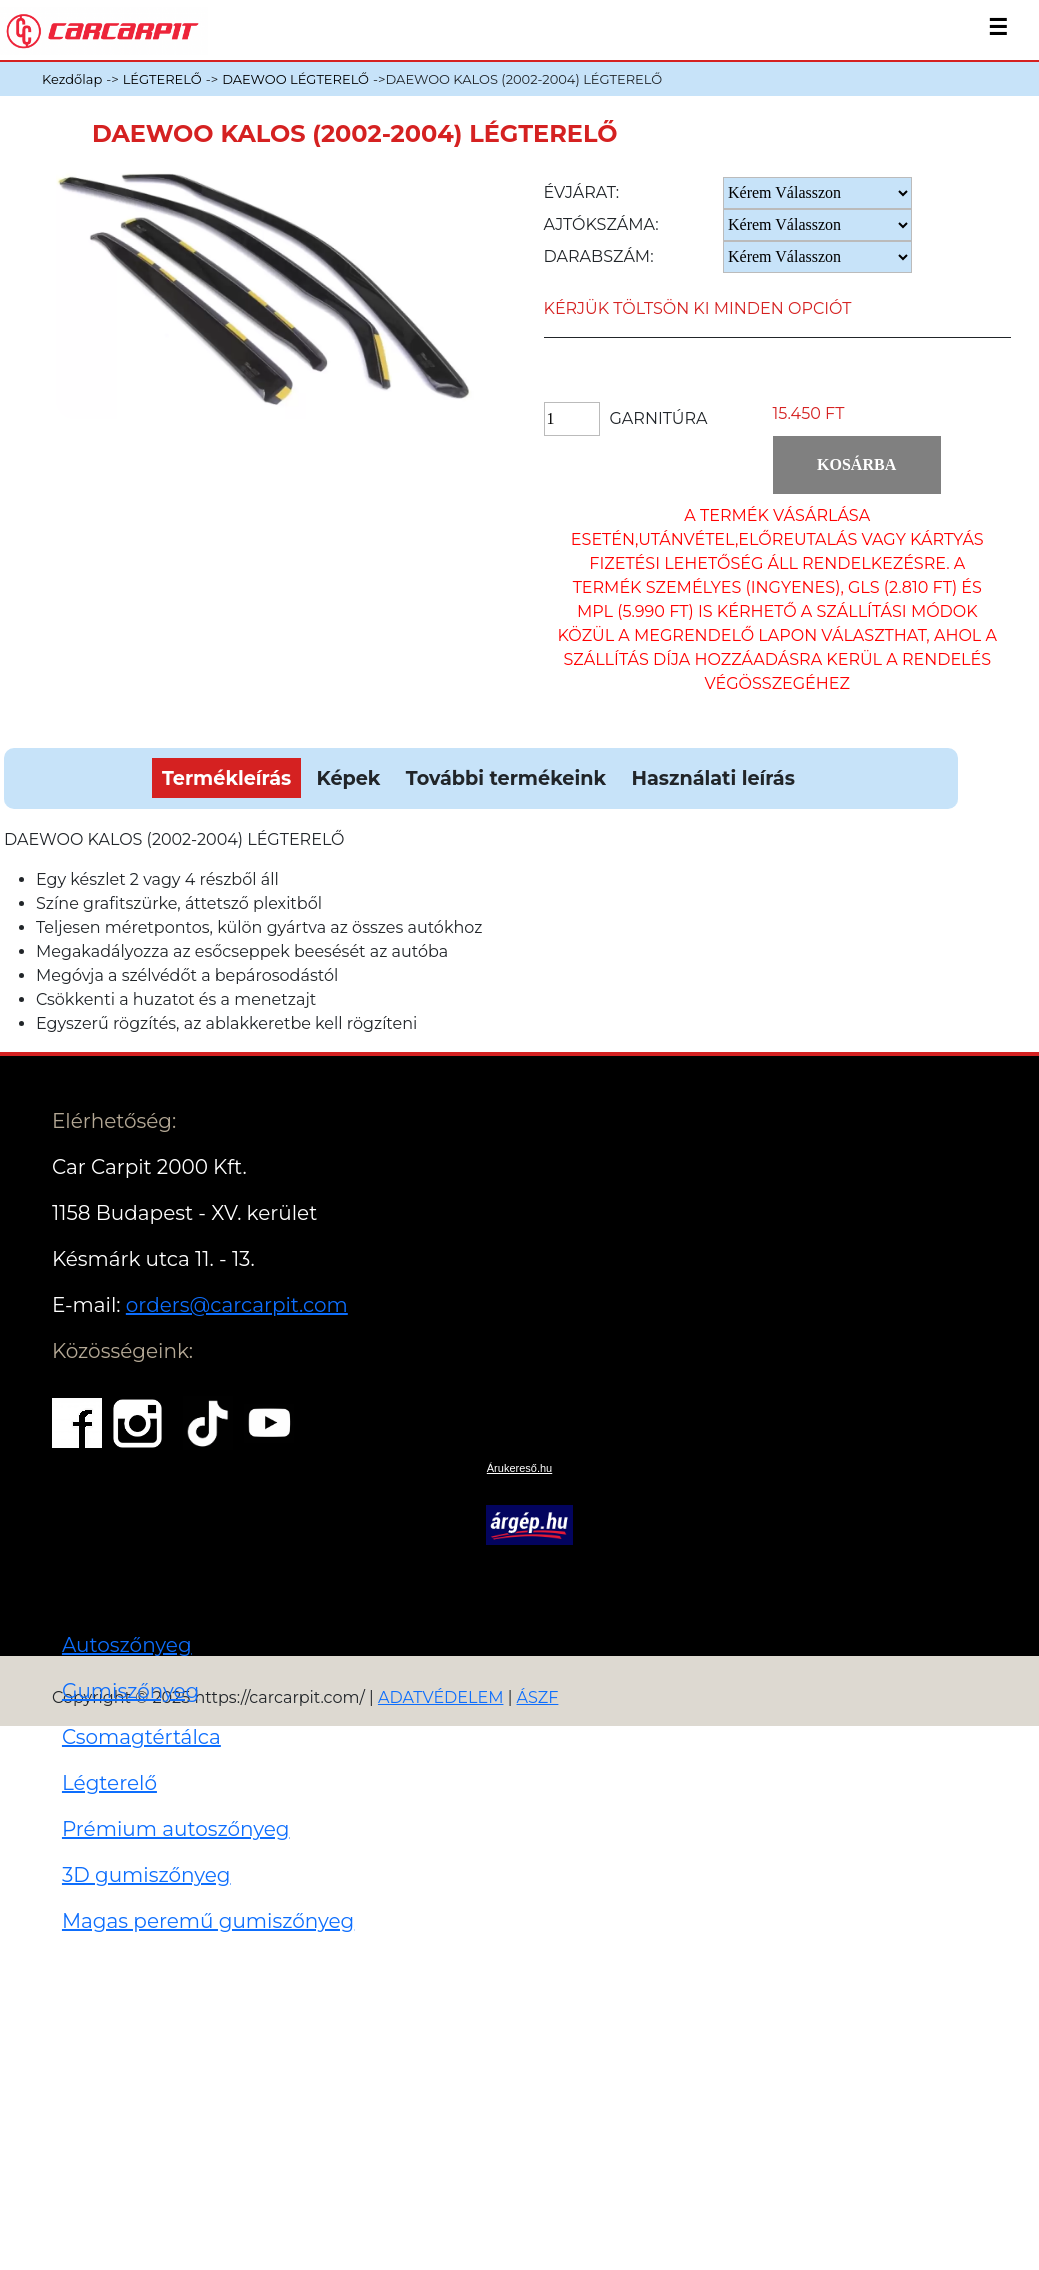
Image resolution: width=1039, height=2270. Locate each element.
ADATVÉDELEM (441, 1697)
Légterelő (109, 1783)
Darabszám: (599, 256)
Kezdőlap (72, 79)
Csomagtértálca (141, 1737)
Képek (349, 778)
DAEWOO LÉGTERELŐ (295, 79)
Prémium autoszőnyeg (176, 1829)
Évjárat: (582, 192)
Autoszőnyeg (127, 1645)
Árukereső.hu (519, 1468)
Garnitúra (659, 418)
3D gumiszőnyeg (146, 1875)
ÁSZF (538, 1697)
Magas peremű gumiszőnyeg (208, 1921)
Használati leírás (712, 778)
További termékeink (506, 778)
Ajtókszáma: (601, 224)
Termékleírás (226, 778)
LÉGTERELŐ (162, 79)
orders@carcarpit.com (237, 1305)
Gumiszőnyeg (130, 1691)
